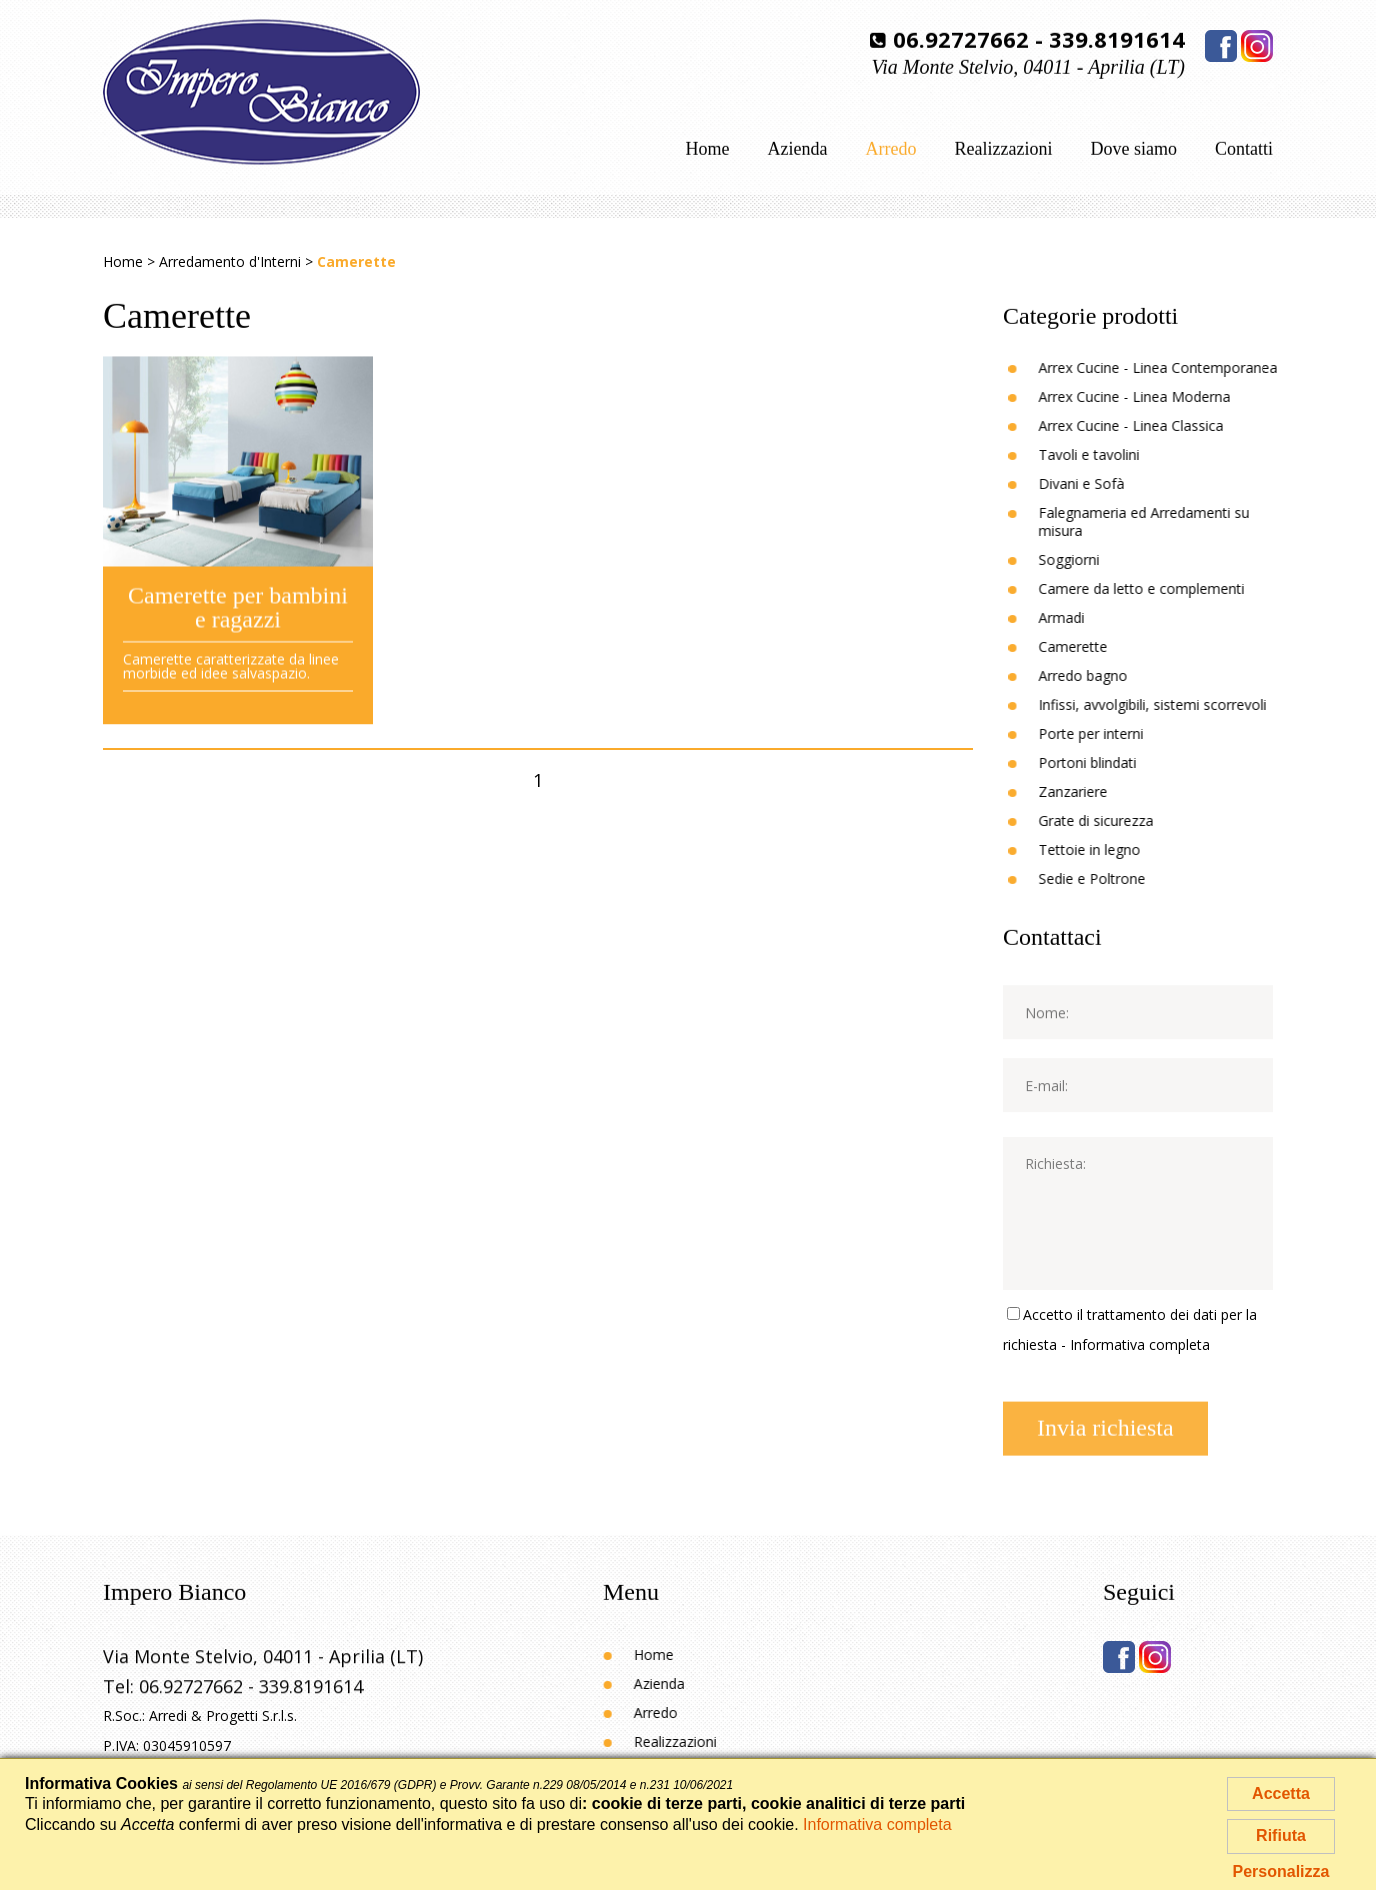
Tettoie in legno (1112, 849)
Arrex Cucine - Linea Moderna (1157, 396)
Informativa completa (1140, 1344)
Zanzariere (1095, 791)
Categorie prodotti (1090, 314)
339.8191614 (1117, 36)
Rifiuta (1281, 1835)
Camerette (1095, 646)
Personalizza (1281, 1871)
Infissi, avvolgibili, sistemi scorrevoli (1175, 704)
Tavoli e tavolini (1111, 454)
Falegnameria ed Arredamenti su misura (1166, 521)
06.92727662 (961, 36)
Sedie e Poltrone (1114, 878)
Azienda (798, 151)
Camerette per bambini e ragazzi (238, 622)
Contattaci (1052, 935)
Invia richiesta (1105, 1438)
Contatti (1244, 151)
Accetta (1281, 1793)
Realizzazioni (1004, 151)
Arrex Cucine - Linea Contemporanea (1180, 367)
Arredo (891, 151)
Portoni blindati (1110, 762)
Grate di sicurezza (1118, 820)
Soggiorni (1091, 559)
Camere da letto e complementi (1164, 588)
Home (708, 151)
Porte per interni (1113, 733)
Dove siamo (1134, 151)
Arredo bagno (1105, 675)
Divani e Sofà (1104, 483)
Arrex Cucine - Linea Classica (1153, 425)
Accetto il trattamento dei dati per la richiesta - (1130, 1329)
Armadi (1084, 617)
